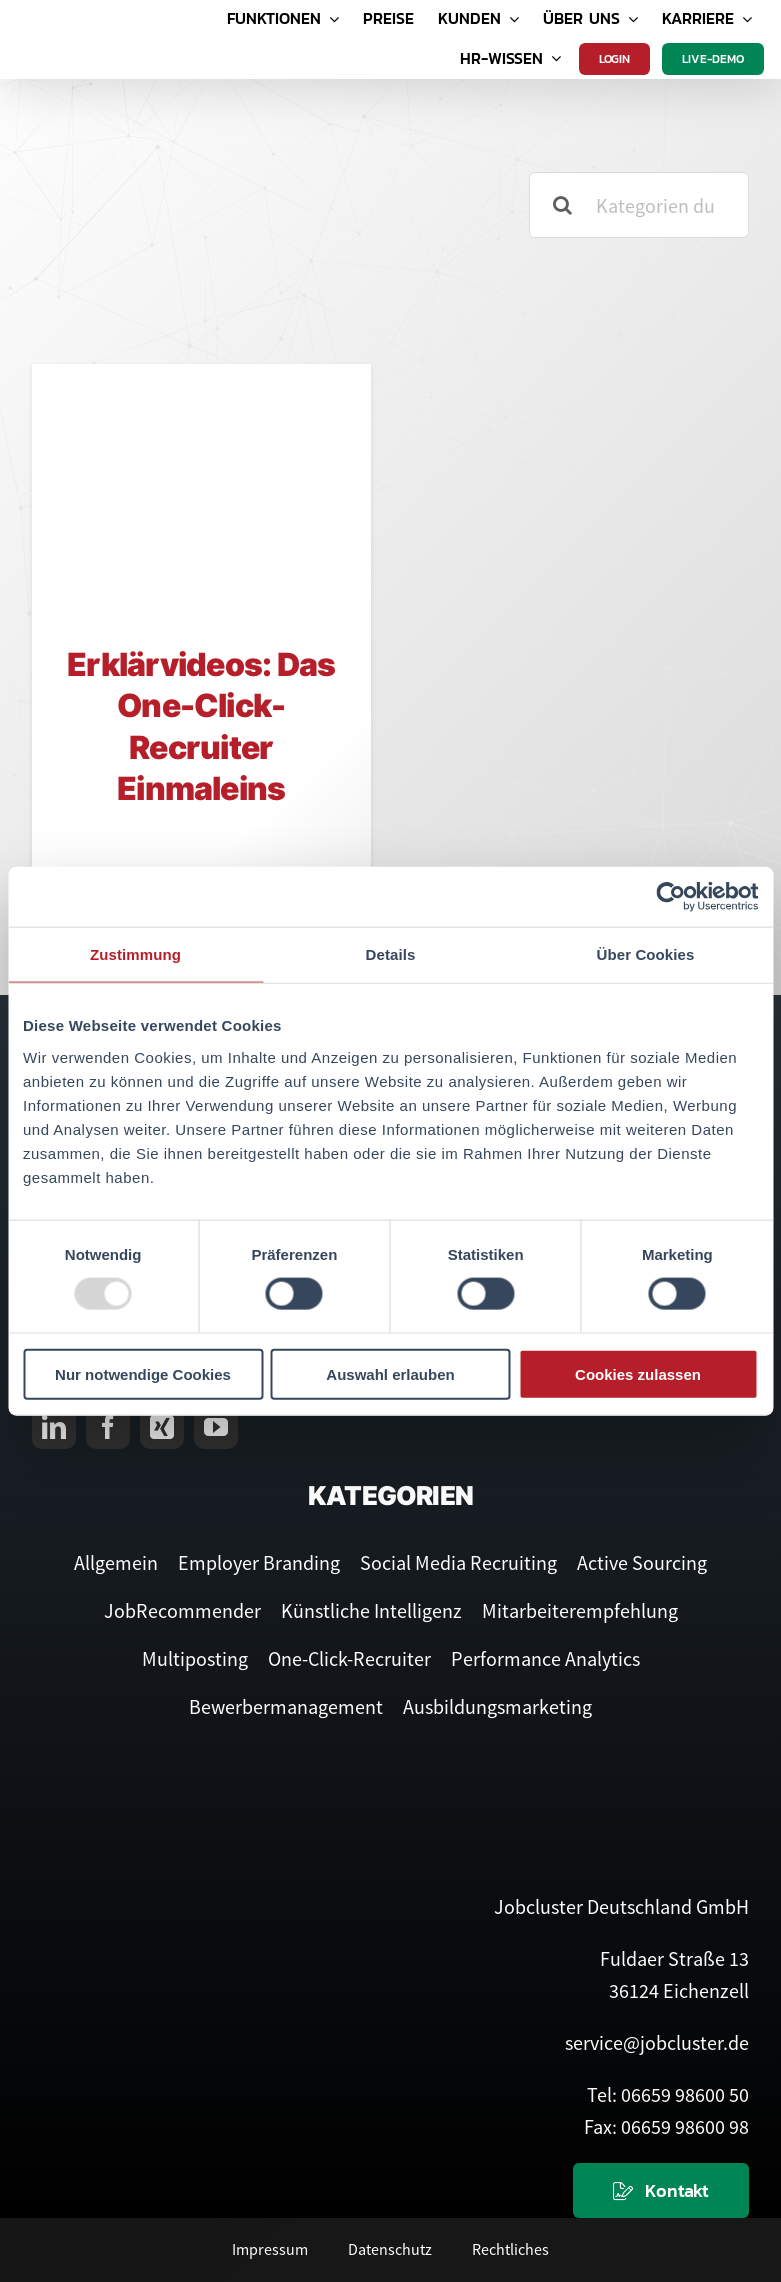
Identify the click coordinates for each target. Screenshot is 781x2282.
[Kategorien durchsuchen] (639, 205)
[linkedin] (54, 1427)
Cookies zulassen (638, 1373)
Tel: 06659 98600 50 (668, 2094)
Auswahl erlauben (390, 1373)
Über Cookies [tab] (646, 954)
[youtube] (216, 1427)
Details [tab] (391, 954)
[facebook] (108, 1427)
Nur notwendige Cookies (143, 1373)
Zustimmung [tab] (135, 954)
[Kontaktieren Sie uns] (661, 2190)
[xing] (162, 1427)
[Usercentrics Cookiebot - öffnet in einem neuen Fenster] (670, 897)
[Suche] (562, 205)
